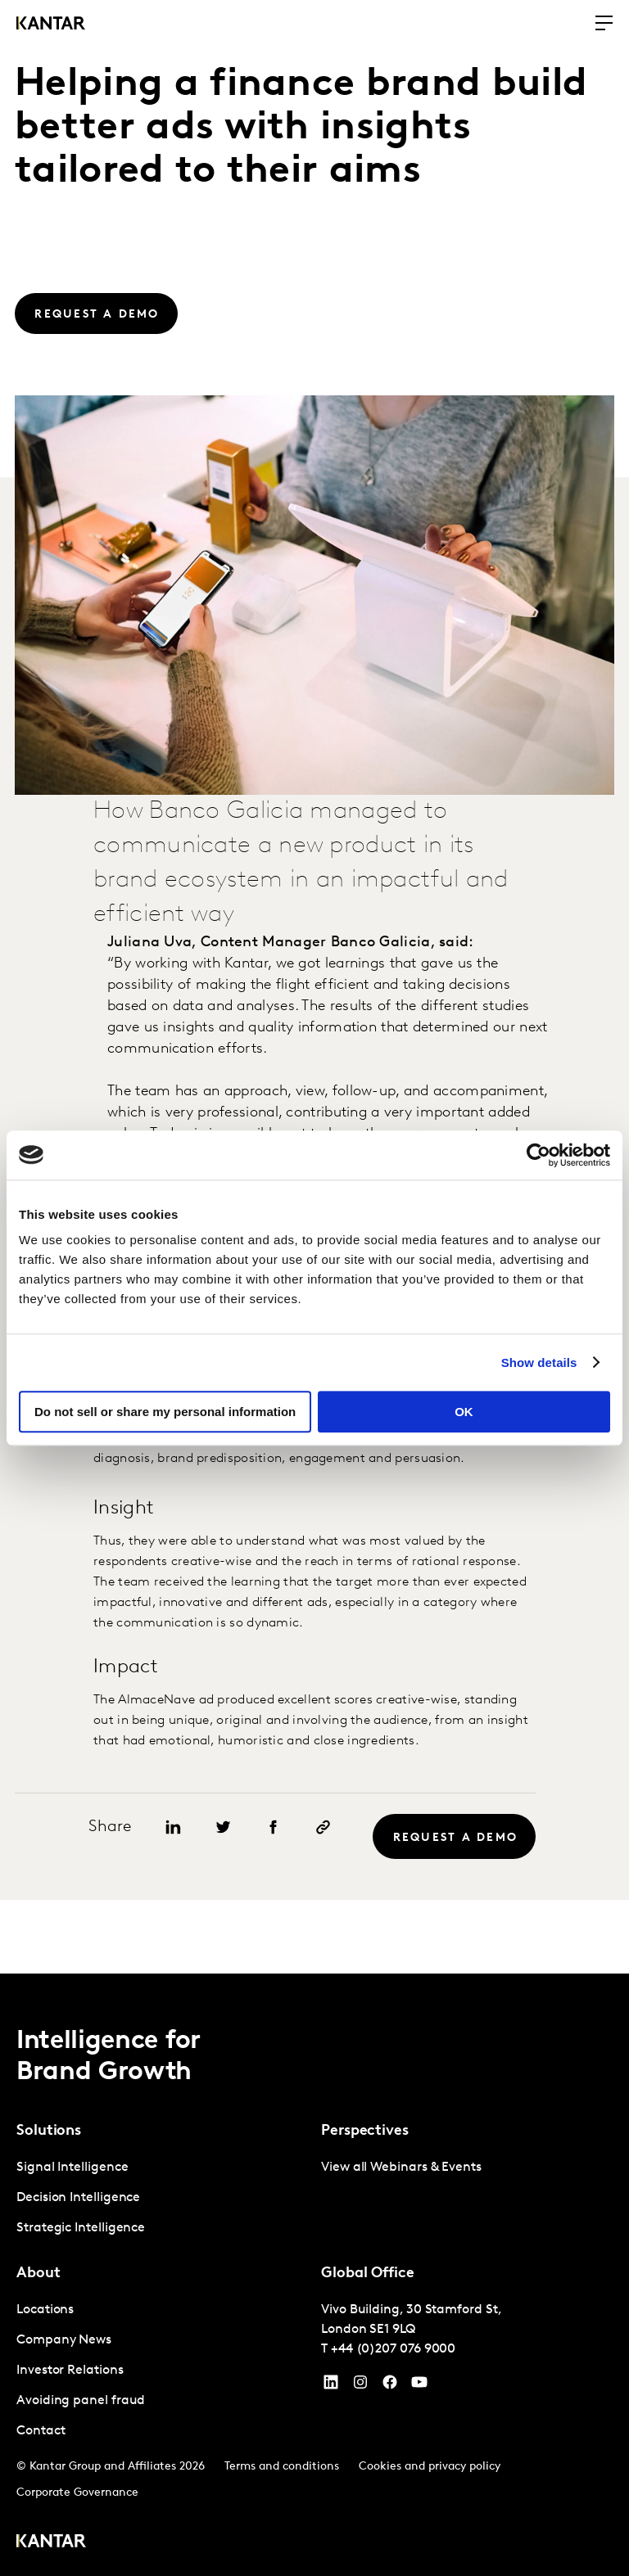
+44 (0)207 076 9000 (393, 2349)
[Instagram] (360, 2386)
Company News (63, 2340)
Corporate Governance (77, 2493)
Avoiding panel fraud (80, 2400)
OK (464, 1412)
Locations (45, 2310)
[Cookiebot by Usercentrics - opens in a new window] (538, 1155)
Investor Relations (70, 2370)
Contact (40, 2431)
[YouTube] (331, 2386)
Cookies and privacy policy (429, 2467)
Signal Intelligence (72, 2167)
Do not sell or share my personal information (165, 1412)
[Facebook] (390, 2386)
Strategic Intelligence (80, 2228)
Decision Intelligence (78, 2197)
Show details (539, 1362)
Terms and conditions (281, 2467)
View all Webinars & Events (401, 2167)
